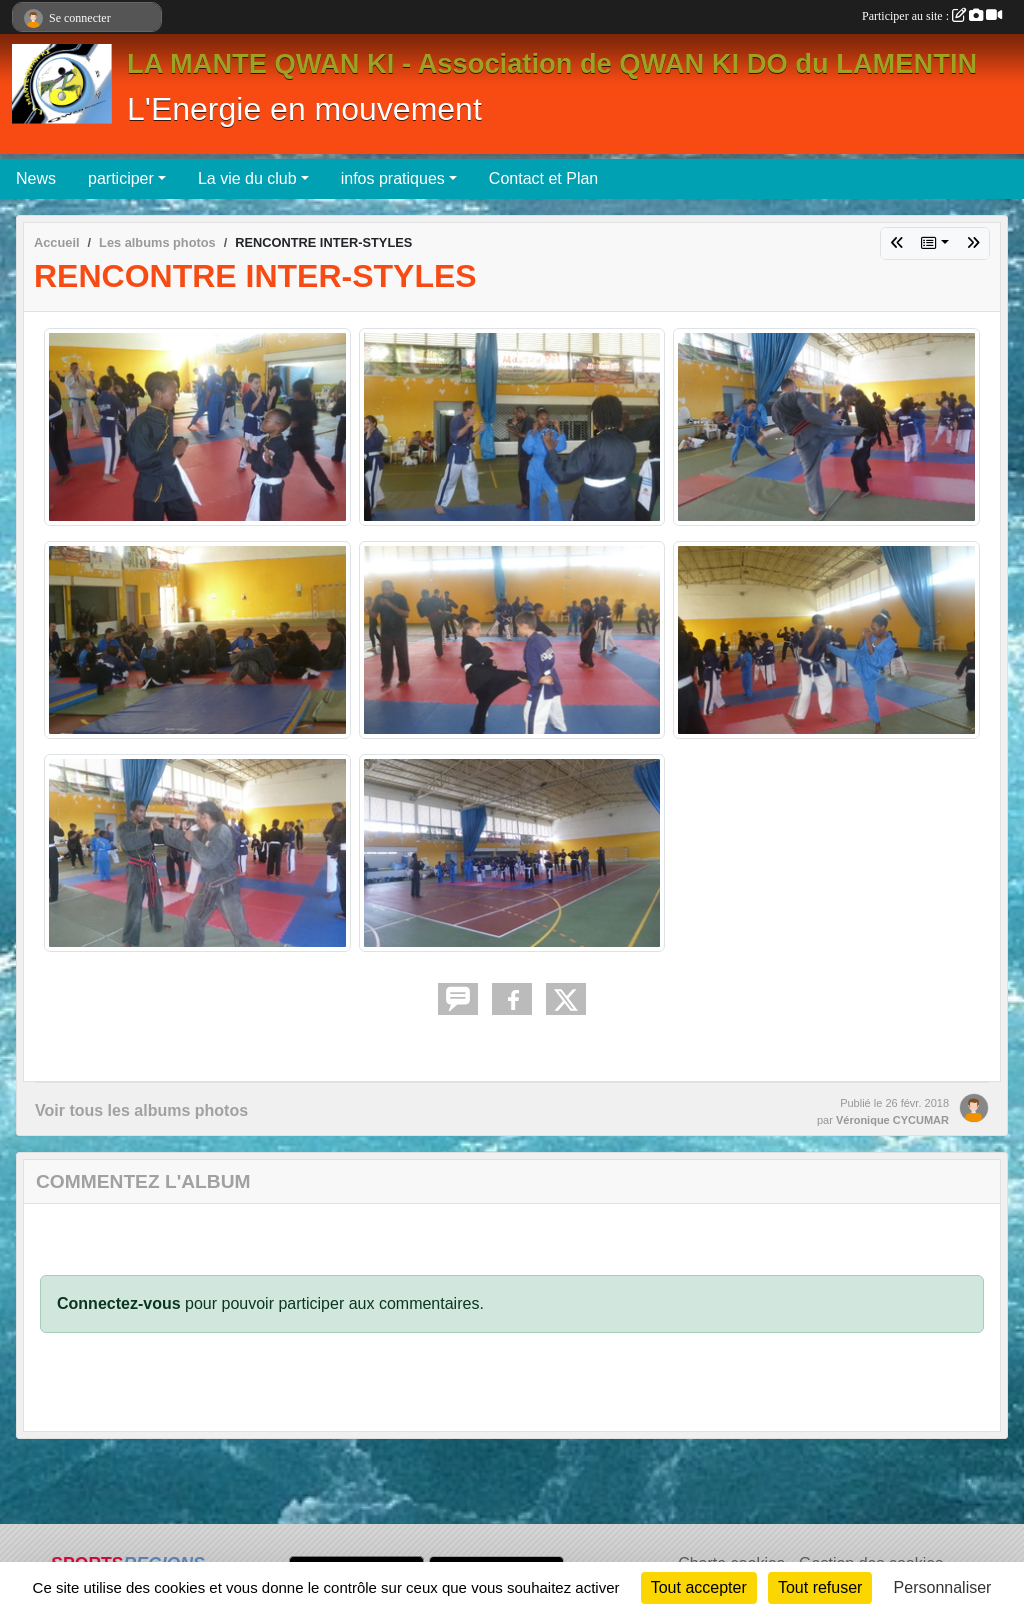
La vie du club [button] (247, 178)
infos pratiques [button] (393, 178)
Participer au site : (932, 16)
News (36, 178)
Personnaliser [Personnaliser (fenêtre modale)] (943, 1587)
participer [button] (121, 178)
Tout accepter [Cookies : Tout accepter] (699, 1587)
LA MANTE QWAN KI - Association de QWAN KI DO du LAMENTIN (552, 63)
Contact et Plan (543, 178)
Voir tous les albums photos (141, 1110)
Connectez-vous (119, 1303)
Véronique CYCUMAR (892, 1120)
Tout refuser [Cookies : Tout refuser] (820, 1587)
